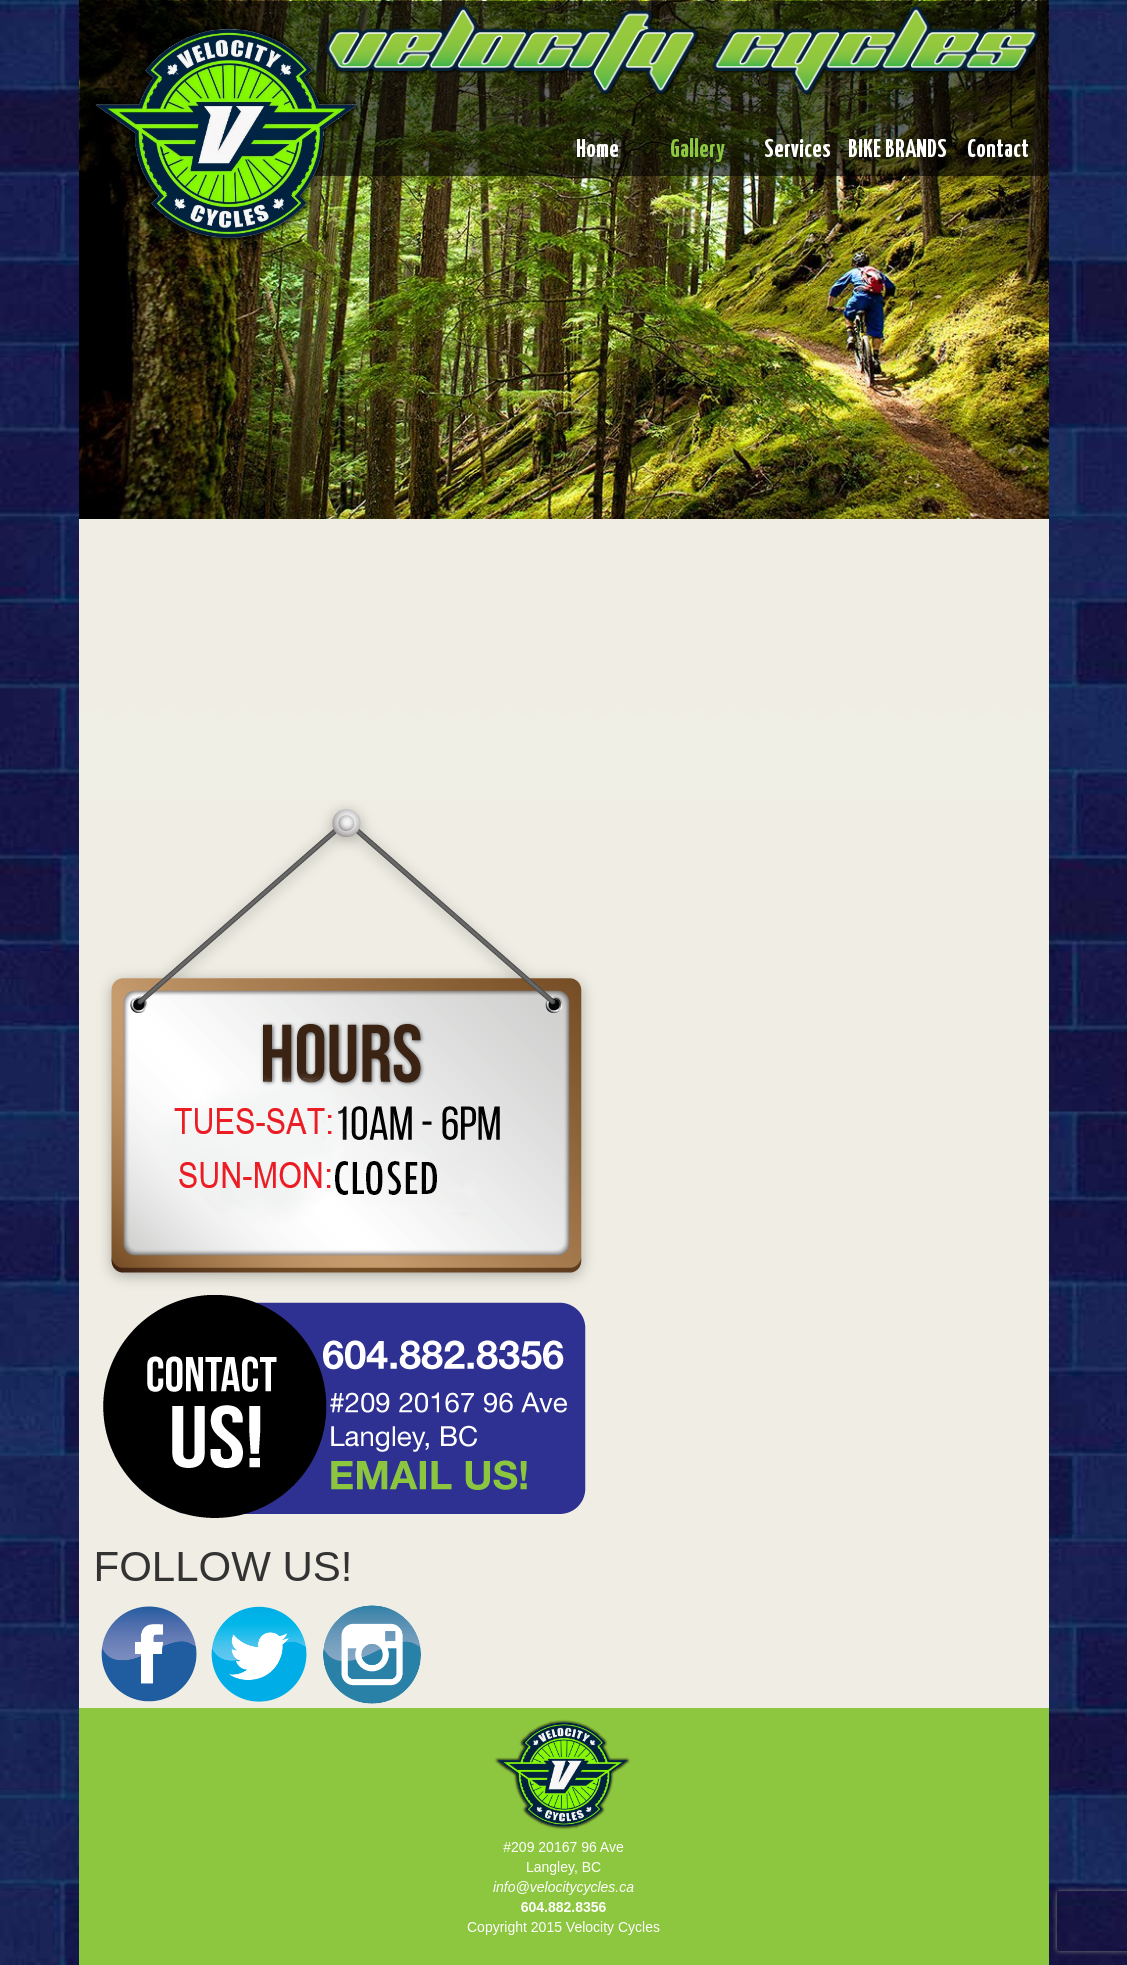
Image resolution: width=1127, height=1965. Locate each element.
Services (797, 150)
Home (597, 150)
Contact (998, 150)
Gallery (697, 150)
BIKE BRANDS (897, 150)
